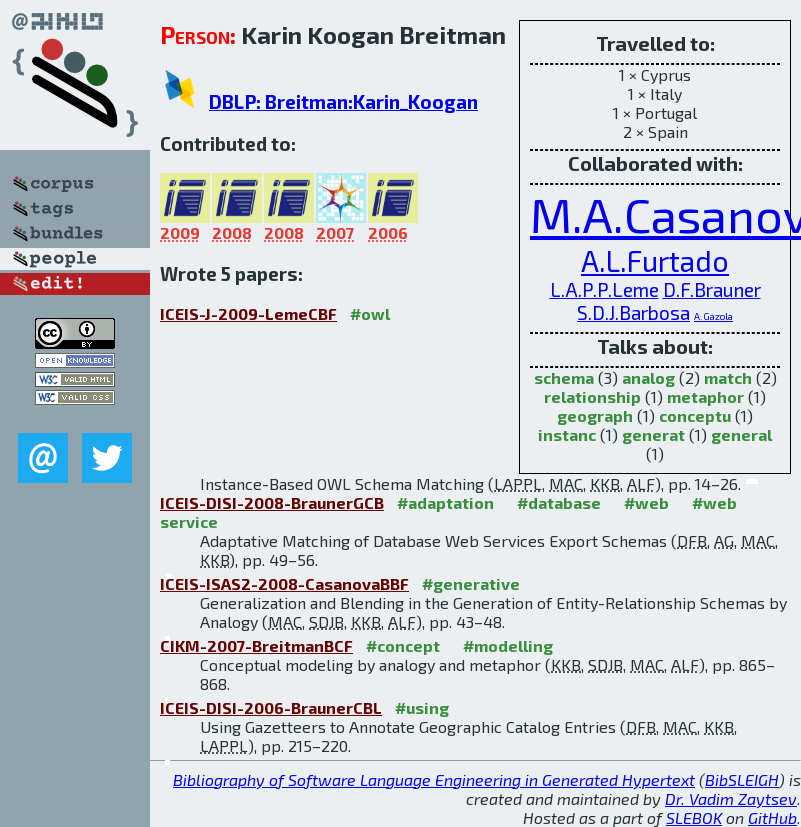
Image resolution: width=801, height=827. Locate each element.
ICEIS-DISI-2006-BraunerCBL (271, 707)
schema (564, 377)
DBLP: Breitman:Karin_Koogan (343, 101)
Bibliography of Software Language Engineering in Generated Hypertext (434, 779)
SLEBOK (694, 817)
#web (646, 502)
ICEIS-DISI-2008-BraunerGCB (272, 502)
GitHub (772, 817)
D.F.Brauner (712, 289)
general (741, 434)
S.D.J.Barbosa (633, 312)
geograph (595, 415)
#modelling (508, 645)
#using (422, 707)
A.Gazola (713, 316)
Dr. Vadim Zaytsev (731, 798)
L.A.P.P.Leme (604, 289)
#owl (370, 313)
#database (559, 502)
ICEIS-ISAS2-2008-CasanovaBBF (284, 583)
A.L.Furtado (655, 260)
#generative (471, 583)
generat (653, 434)
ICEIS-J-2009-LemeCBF (248, 313)
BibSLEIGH (742, 779)
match (728, 377)
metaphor (705, 396)
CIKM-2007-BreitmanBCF (256, 645)
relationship (592, 396)
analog (648, 377)
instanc (567, 434)
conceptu (695, 415)
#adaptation (445, 502)
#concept (403, 645)
